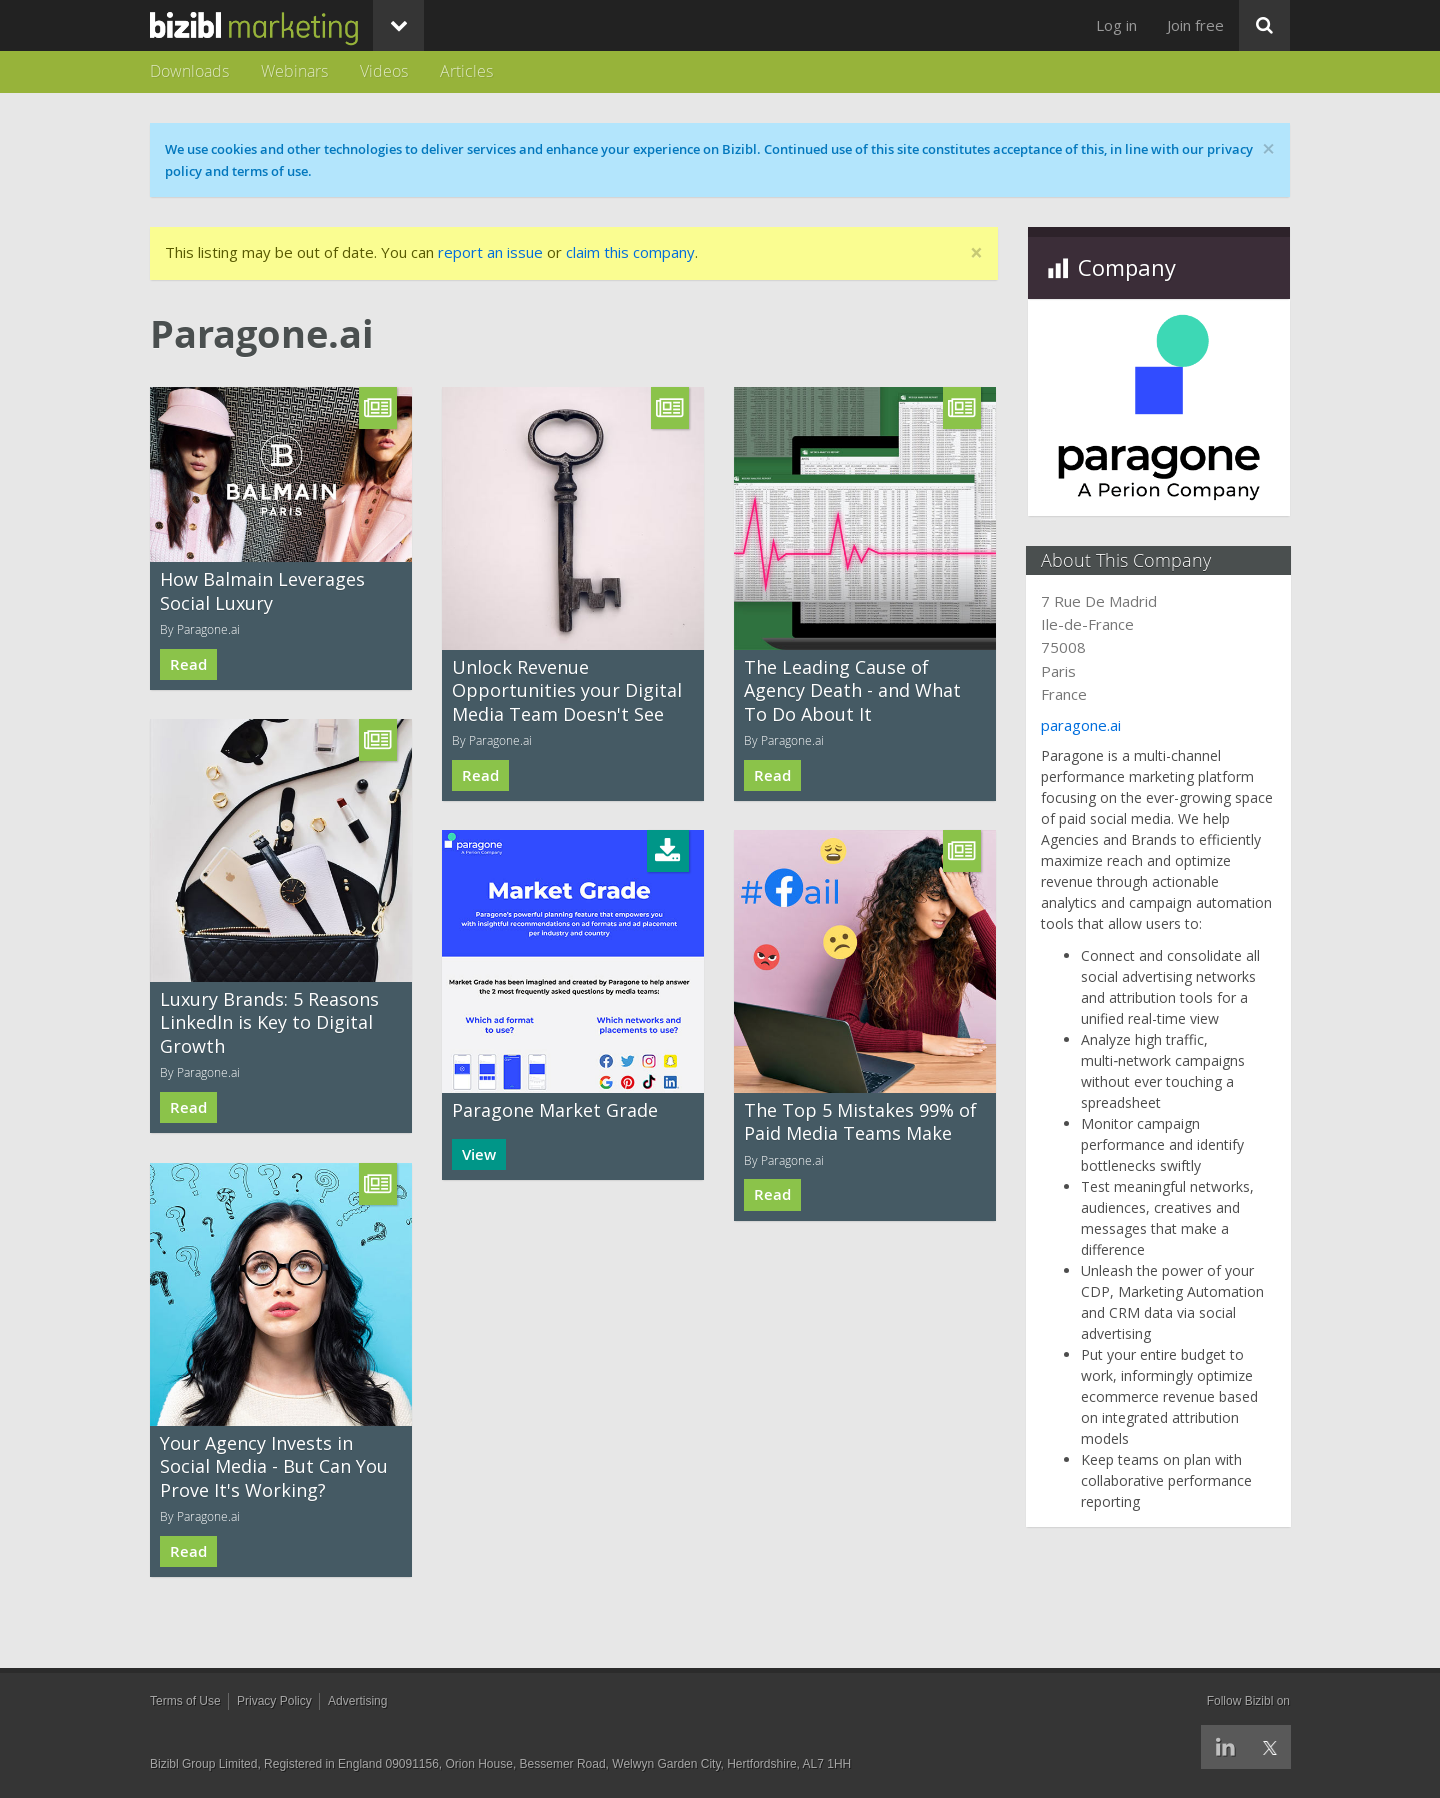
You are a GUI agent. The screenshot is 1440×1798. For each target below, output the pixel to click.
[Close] (976, 253)
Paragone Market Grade (555, 1110)
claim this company (630, 252)
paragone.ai (1083, 725)
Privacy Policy (274, 1701)
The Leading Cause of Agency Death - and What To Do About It (852, 690)
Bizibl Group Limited (203, 1764)
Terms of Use (185, 1701)
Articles (466, 71)
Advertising (357, 1701)
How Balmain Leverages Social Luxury (262, 590)
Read (188, 664)
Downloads (189, 71)
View (479, 1154)
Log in (1116, 25)
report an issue (490, 252)
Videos (384, 71)
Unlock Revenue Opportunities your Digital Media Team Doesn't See (567, 690)
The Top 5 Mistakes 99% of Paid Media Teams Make (860, 1121)
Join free (1195, 25)
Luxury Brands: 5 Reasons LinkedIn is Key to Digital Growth (269, 1022)
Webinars (294, 71)
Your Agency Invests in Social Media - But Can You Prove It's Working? (274, 1466)
